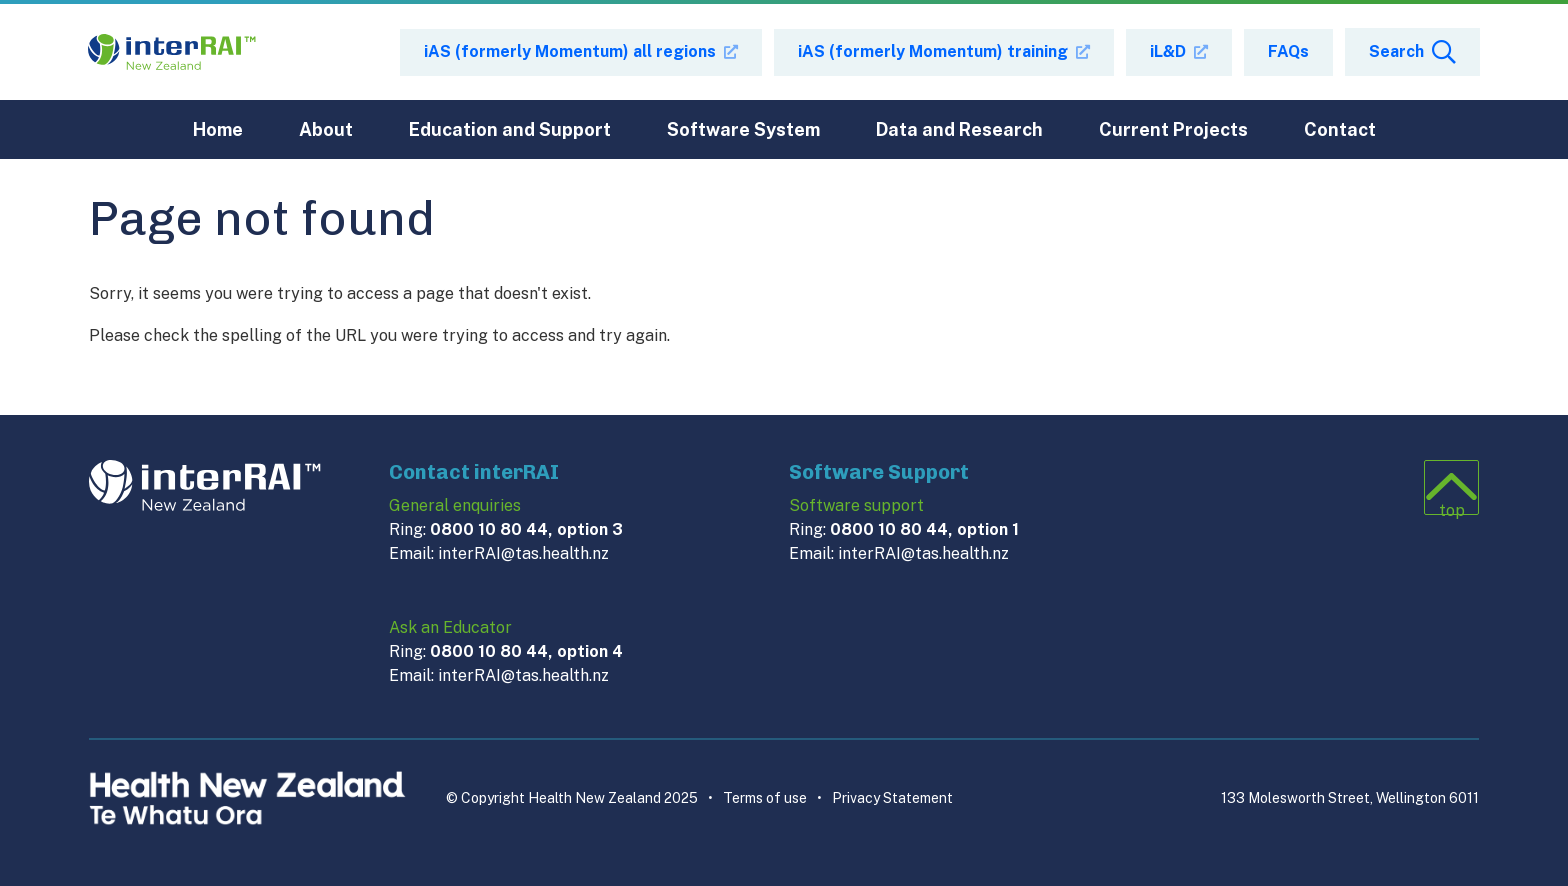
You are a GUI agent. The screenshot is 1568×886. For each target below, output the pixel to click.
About (326, 129)
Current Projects (1173, 129)
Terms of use (757, 798)
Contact (1340, 129)
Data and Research (959, 129)
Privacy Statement (885, 798)
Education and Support (510, 129)
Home (218, 129)
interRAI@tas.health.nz (523, 553)
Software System (743, 129)
